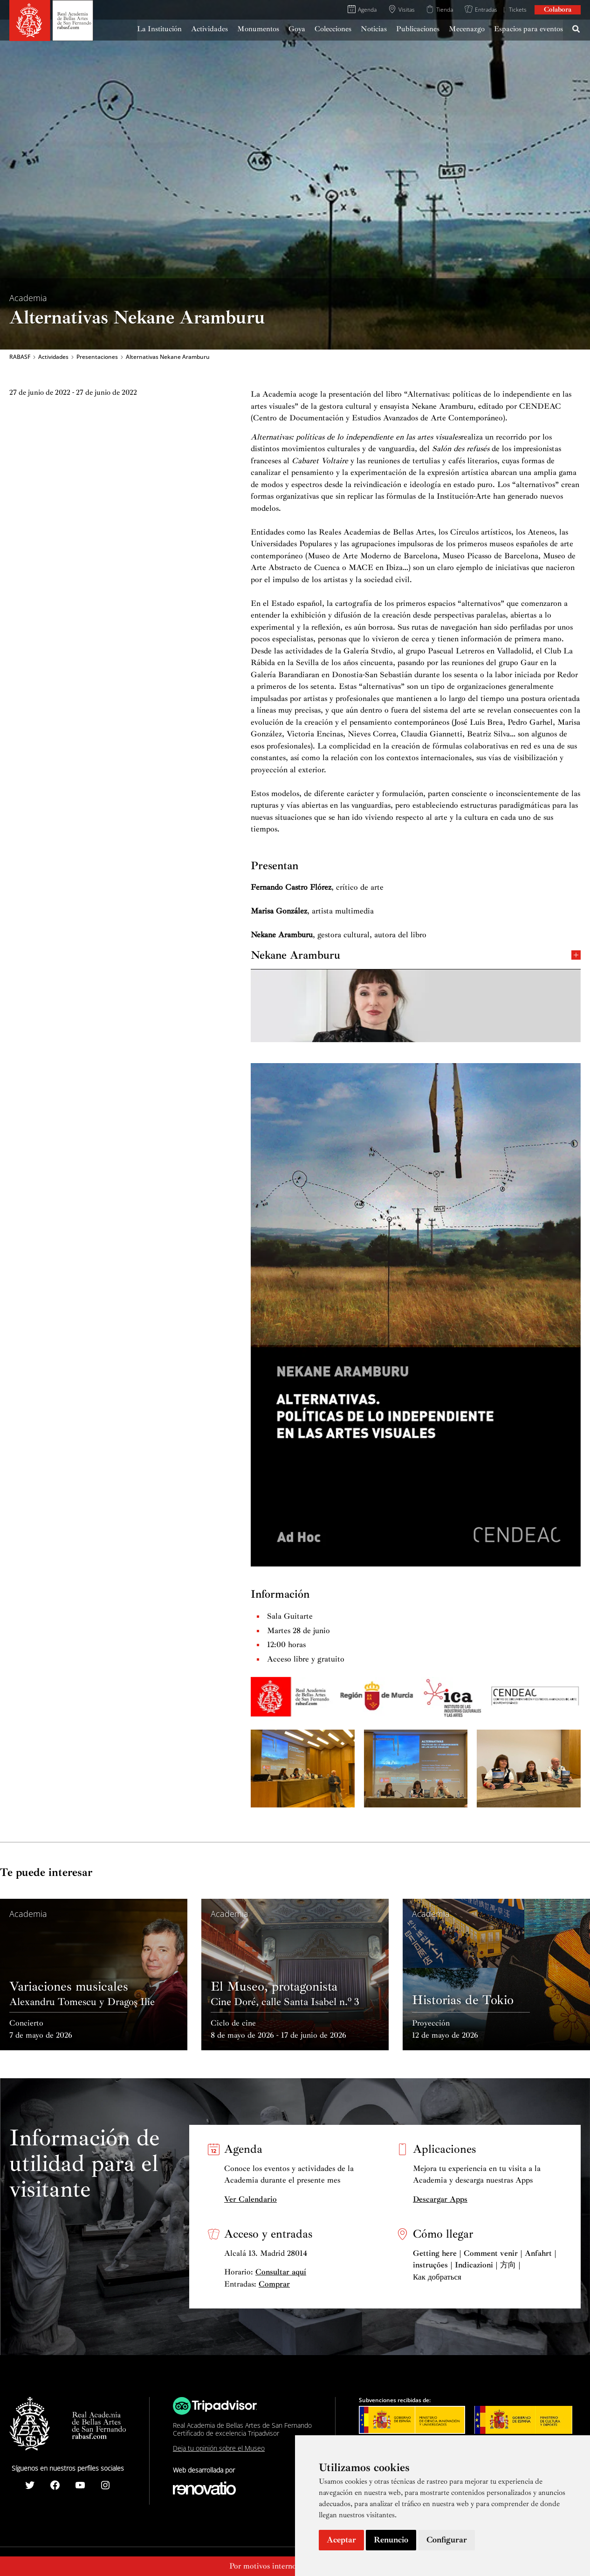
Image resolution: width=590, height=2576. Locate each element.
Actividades (53, 357)
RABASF (19, 357)
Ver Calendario (250, 2199)
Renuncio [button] (391, 2540)
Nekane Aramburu (416, 954)
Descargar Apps (440, 2199)
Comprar (274, 2284)
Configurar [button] (446, 2540)
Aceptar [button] (341, 2540)
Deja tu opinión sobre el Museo (219, 2448)
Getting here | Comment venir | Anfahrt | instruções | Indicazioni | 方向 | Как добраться (484, 2265)
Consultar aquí (280, 2272)
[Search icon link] (576, 30)
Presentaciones (97, 357)
